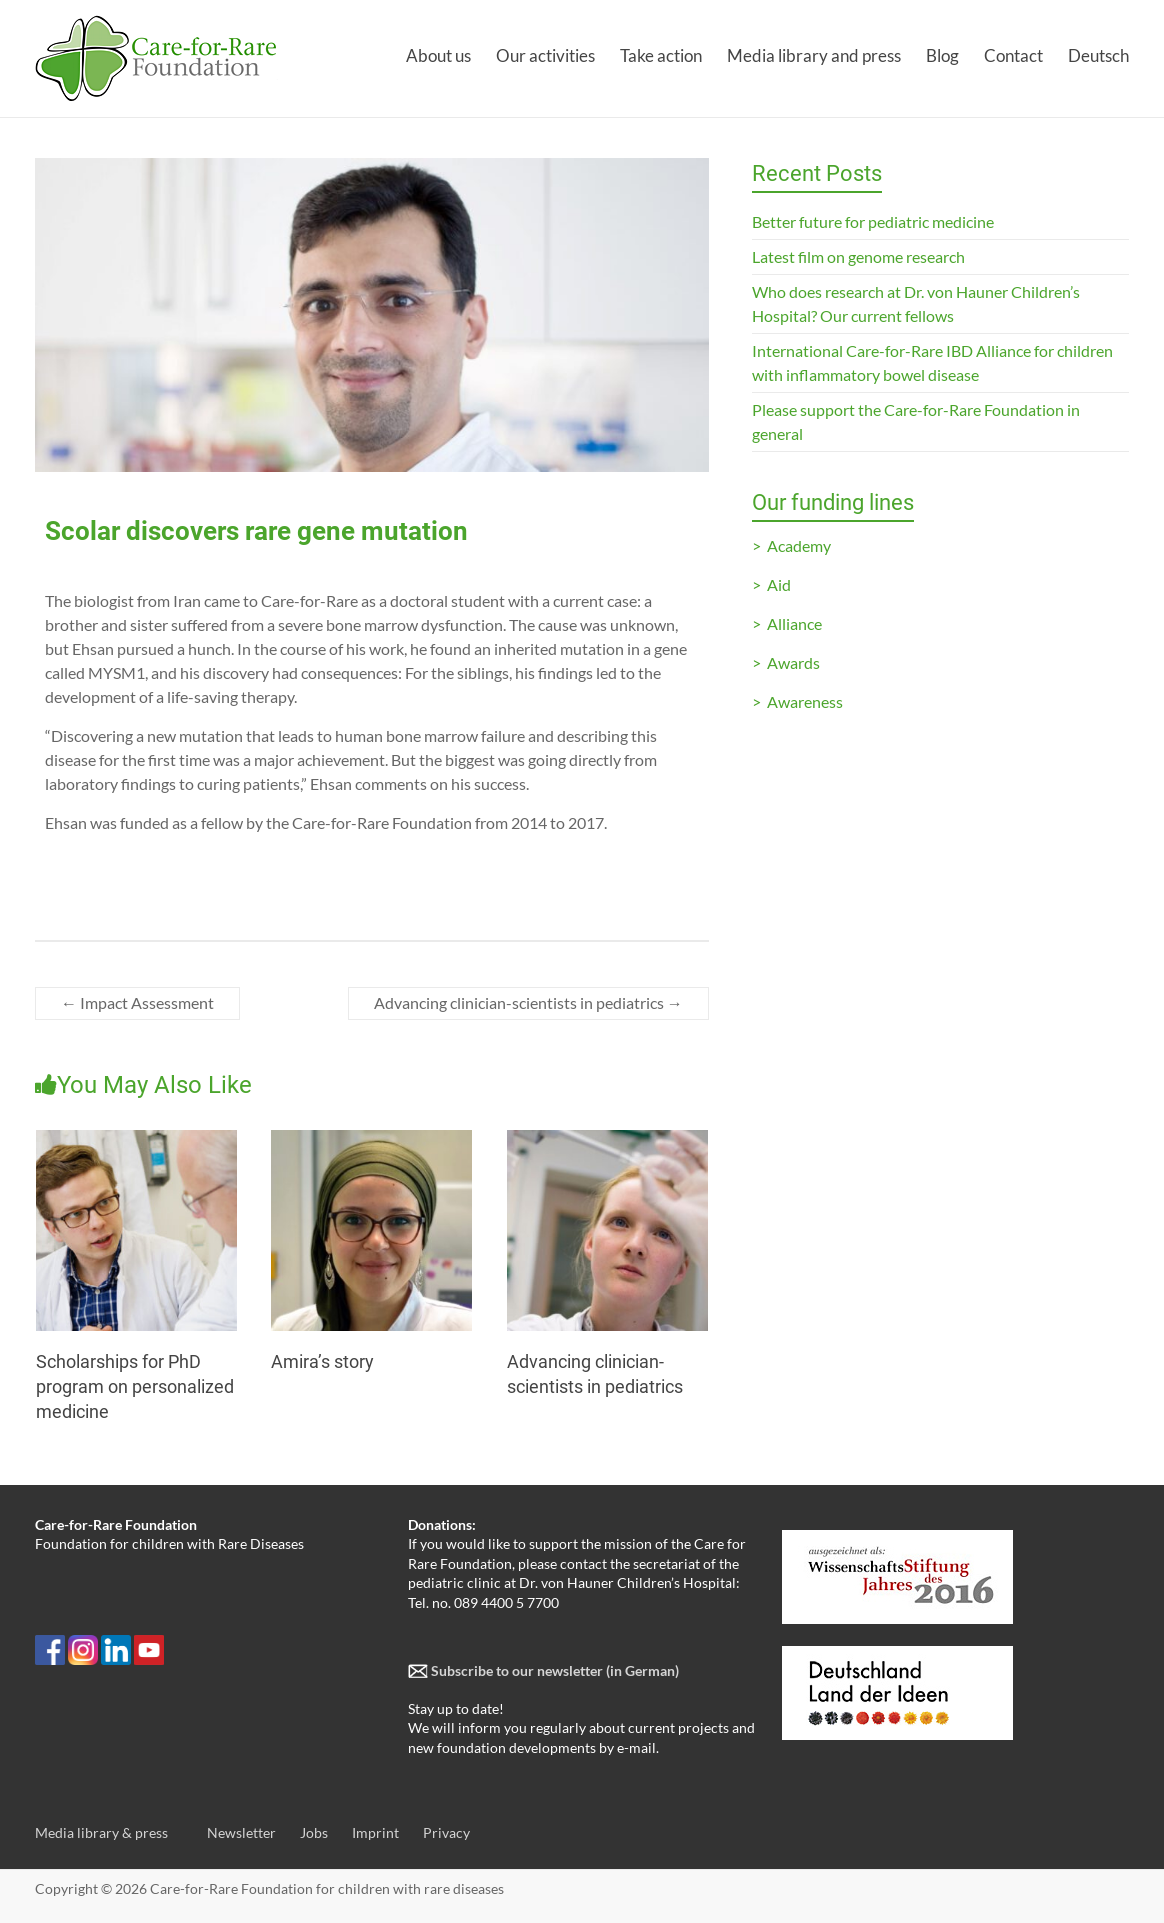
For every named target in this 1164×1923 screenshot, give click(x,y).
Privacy (446, 1832)
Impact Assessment (137, 1002)
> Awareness (797, 701)
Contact (1013, 55)
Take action (661, 55)
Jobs (314, 1832)
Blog (942, 55)
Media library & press (101, 1832)
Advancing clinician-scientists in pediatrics (528, 1002)
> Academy (791, 545)
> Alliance (787, 623)
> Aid (771, 584)
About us (438, 55)
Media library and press (814, 55)
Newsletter (241, 1832)
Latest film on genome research (858, 256)
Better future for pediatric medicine (873, 221)
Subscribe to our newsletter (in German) (553, 1670)
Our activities (545, 55)
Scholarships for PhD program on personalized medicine (135, 1386)
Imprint (375, 1832)
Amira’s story (322, 1361)
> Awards (786, 662)
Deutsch (1098, 55)
